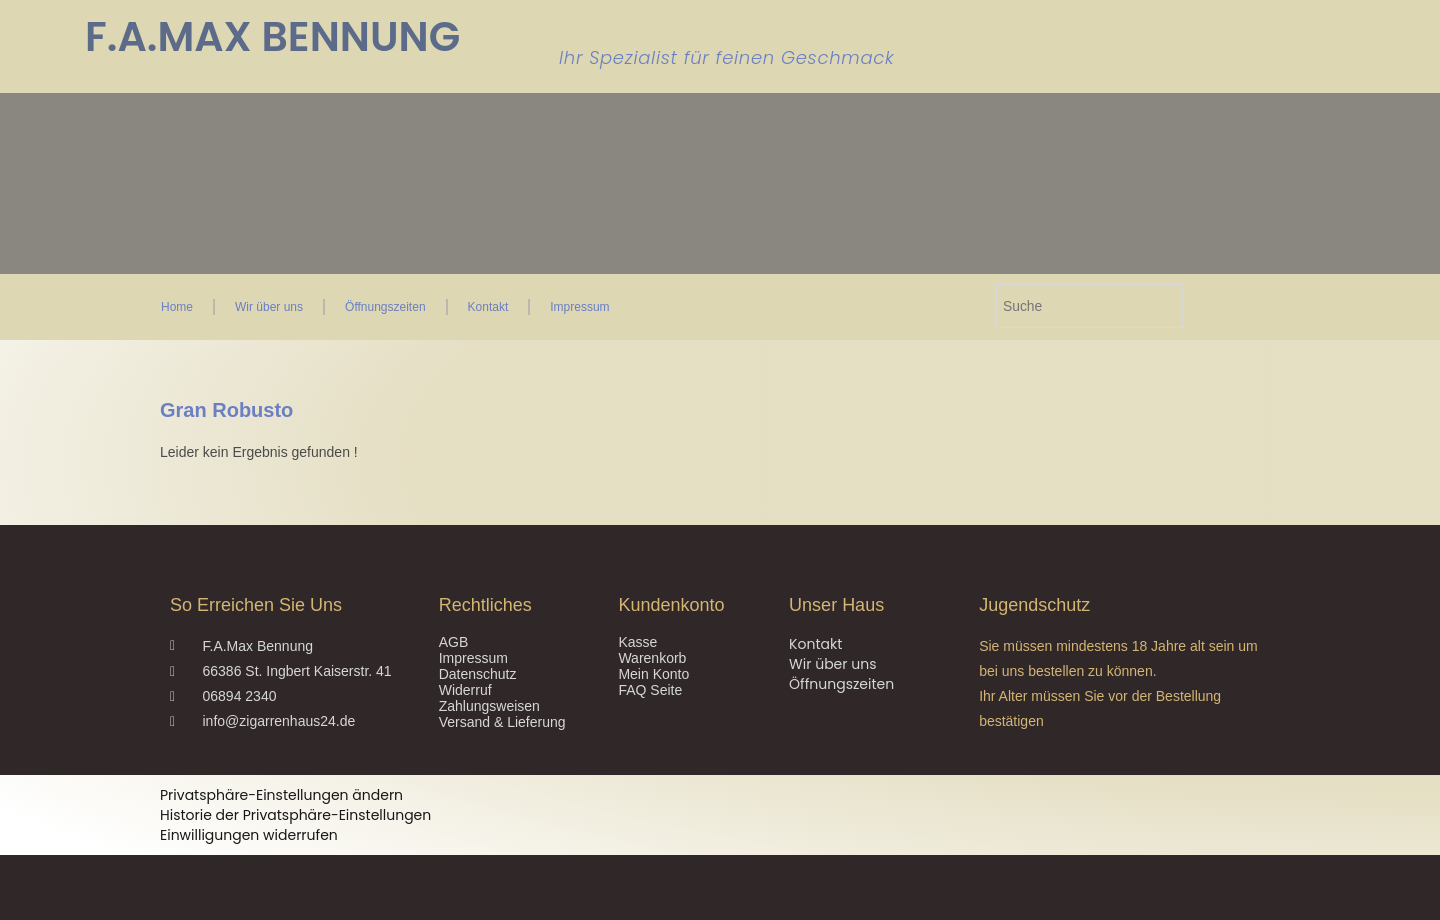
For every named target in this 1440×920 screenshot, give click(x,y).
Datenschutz (478, 674)
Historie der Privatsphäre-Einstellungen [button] (295, 815)
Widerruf (465, 690)
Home (177, 307)
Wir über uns (269, 307)
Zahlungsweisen (489, 706)
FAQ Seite (650, 690)
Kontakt (488, 307)
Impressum (579, 307)
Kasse (637, 642)
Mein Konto (653, 674)
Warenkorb (652, 658)
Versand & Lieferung (502, 722)
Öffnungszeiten (385, 307)
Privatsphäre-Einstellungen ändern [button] (281, 795)
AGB (454, 642)
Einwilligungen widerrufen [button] (249, 835)
